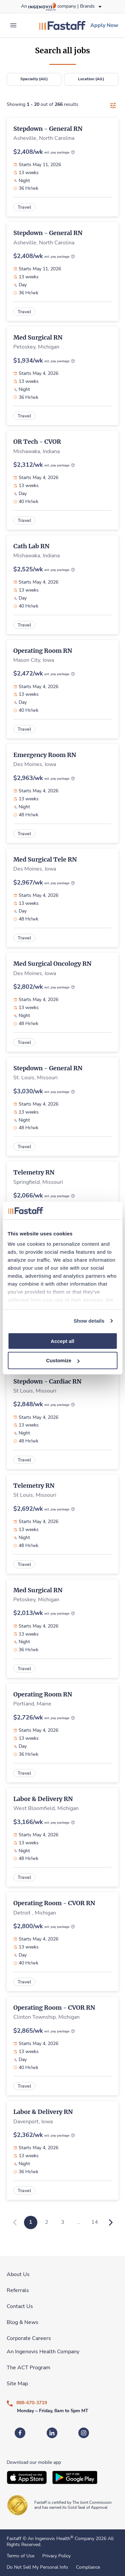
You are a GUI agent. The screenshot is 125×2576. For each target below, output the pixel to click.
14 (94, 2222)
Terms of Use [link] (20, 2556)
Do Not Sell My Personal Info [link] (37, 2567)
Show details (89, 1321)
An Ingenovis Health (49, 2538)
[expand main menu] (13, 25)
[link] (62, 25)
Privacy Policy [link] (56, 2556)
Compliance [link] (88, 2567)
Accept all (62, 1341)
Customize (62, 1360)
